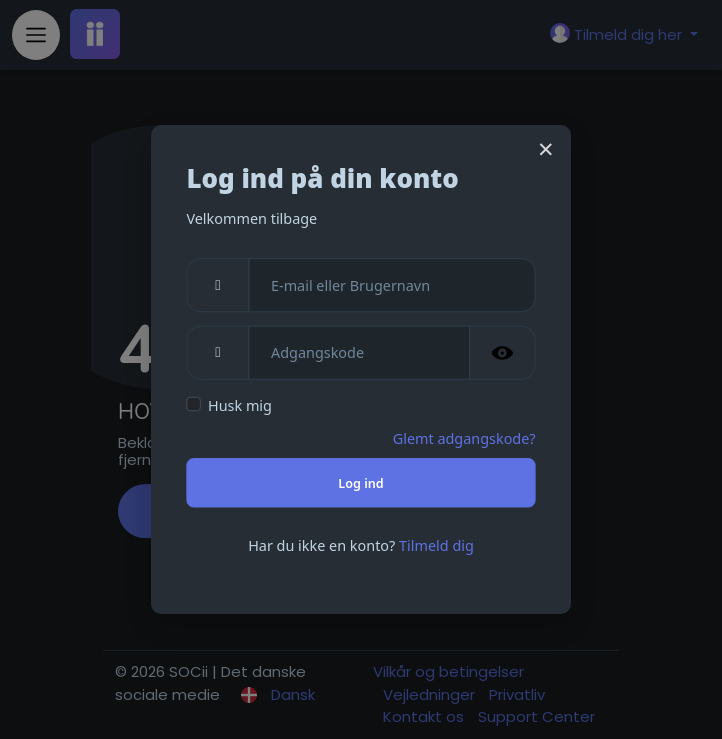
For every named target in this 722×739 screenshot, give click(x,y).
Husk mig (240, 406)
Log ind (360, 482)
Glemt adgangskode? (464, 438)
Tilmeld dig (436, 545)
